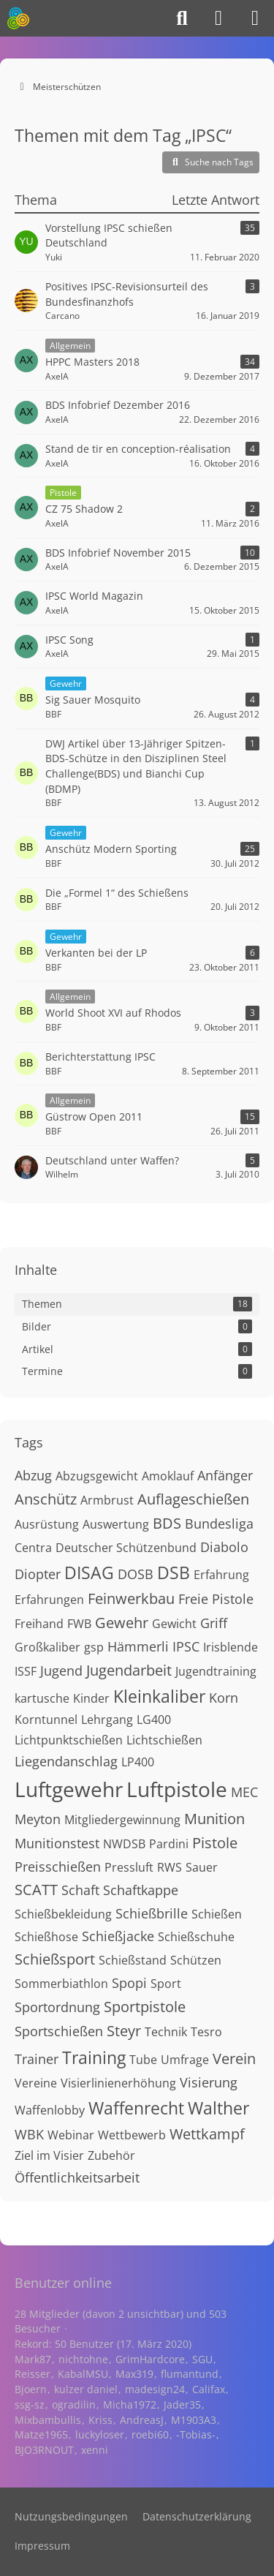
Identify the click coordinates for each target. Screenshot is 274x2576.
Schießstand (133, 1960)
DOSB (135, 1574)
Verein (234, 2058)
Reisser (32, 2374)
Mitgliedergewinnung (122, 1820)
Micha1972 (129, 2404)
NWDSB (124, 1844)
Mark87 (33, 2359)
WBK (29, 2134)
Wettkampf (207, 2134)
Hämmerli (138, 1646)
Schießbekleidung (63, 1914)
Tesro (206, 2032)
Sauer (202, 1867)
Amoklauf (168, 1476)
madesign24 (155, 2389)
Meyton (38, 1819)
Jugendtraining (215, 1671)
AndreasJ (142, 2420)
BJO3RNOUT (44, 2450)
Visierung (208, 2082)
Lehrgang (107, 1719)
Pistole (214, 1843)
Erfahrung (221, 1575)
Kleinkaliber (159, 1696)
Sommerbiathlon (61, 1984)
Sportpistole (145, 2006)
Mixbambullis (48, 2420)
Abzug (33, 1475)
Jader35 (182, 2404)
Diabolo (224, 1547)
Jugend (61, 1670)
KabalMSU (83, 2374)
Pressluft (128, 1867)
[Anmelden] (218, 18)
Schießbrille (151, 1913)
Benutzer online (63, 2282)
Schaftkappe (140, 1890)
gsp (94, 1647)
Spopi (129, 1983)
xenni (94, 2450)
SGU (202, 2359)
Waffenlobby (50, 2110)
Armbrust (107, 1500)
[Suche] (182, 18)
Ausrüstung (47, 1524)
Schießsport (55, 1959)
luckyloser (99, 2434)
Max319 (134, 2374)
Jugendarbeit (129, 1670)
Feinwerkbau (131, 1598)
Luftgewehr (69, 1789)
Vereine (36, 2083)
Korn (223, 1697)
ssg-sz (30, 2404)
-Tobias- (196, 2434)
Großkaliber (47, 1647)
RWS (169, 1867)
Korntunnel (46, 1719)
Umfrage (185, 2060)
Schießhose (46, 1937)
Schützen (195, 1960)
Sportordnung (57, 2007)
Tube (143, 2060)
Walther (218, 2108)
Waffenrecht (136, 2108)
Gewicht (174, 1624)
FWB (79, 1624)
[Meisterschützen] (18, 18)
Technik (166, 2032)
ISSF (26, 1671)
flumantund (189, 2374)
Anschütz (46, 1499)
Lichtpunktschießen (69, 1740)
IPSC (185, 1646)
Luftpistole (176, 1789)
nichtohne (83, 2359)
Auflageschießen (193, 1499)
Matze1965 (41, 2434)
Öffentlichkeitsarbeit (77, 2177)
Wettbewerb (132, 2135)
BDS (167, 1523)
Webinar (70, 2135)
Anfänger (225, 1475)
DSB (173, 1572)
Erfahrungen (49, 1600)
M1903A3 (193, 2420)
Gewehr (121, 1622)
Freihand (39, 1624)
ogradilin (74, 2404)
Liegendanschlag (66, 1761)
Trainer (36, 2059)
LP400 (137, 1762)
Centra (33, 1548)
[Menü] (255, 18)
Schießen (216, 1914)
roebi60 (150, 2434)
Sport (166, 1984)
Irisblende (230, 1647)
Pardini (169, 1844)
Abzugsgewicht (97, 1476)
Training (94, 2057)
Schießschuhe (196, 1937)
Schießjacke (118, 1936)
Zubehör (111, 2155)
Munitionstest (57, 1843)
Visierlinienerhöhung (118, 2083)
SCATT (36, 1889)
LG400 (154, 1719)
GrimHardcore (150, 2359)
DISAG (89, 1572)
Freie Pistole (216, 1599)
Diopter (38, 1574)
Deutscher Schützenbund (126, 1548)
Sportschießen (59, 2031)
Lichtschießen (164, 1740)
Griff (213, 1623)
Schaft (80, 1890)
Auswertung (116, 1524)
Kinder (91, 1698)
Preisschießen (58, 1866)
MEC (244, 1792)
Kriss (100, 2420)
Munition (214, 1819)
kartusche (42, 1698)
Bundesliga (219, 1523)
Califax (208, 2389)
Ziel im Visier (49, 2155)
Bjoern (31, 2389)
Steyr (124, 2031)
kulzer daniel (86, 2389)
